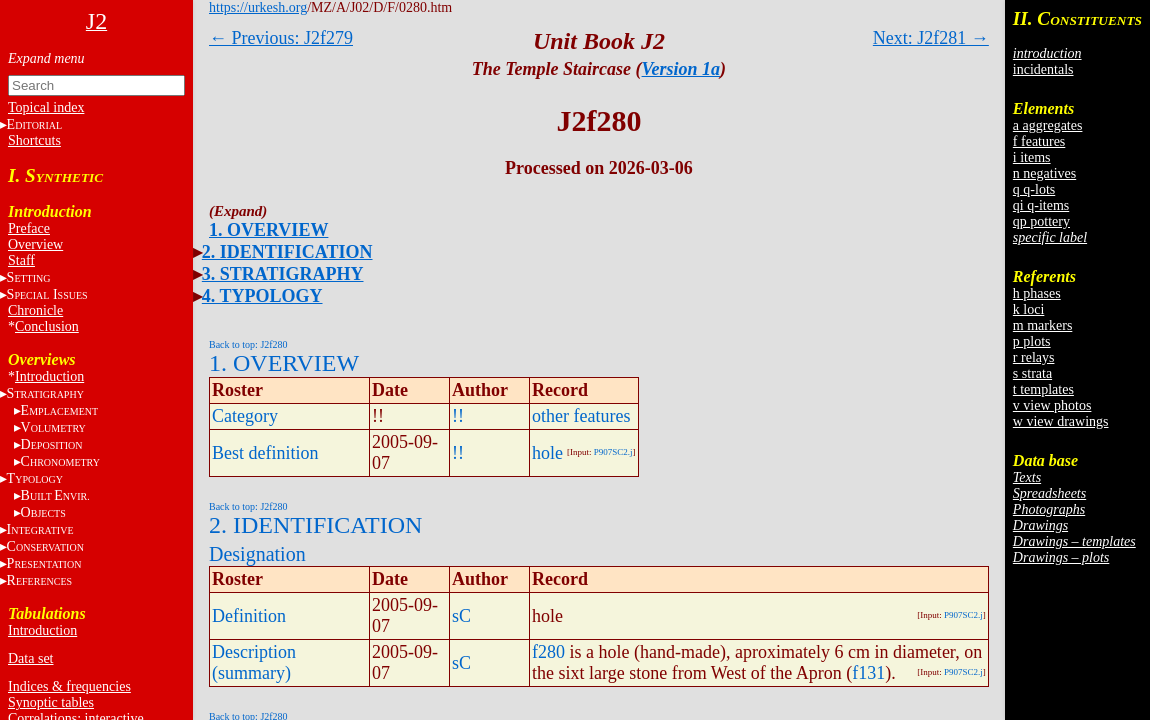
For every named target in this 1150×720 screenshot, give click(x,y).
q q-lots (1034, 189)
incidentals (1043, 69)
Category (245, 416)
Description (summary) (254, 662)
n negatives (1044, 173)
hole (547, 453)
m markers (1042, 325)
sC (461, 616)
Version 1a (681, 69)
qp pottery (1041, 221)
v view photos (1052, 405)
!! (458, 416)
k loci (1029, 309)
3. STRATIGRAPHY (283, 274)
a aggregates (1048, 125)
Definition (249, 616)
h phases (1037, 293)
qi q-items (1041, 205)
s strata (1032, 373)
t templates (1043, 389)
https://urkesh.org (258, 7)
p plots (1032, 341)
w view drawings (1061, 421)
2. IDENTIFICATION (287, 252)
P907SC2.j (613, 452)
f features (1039, 141)
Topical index (46, 107)
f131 (868, 673)
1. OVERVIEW (268, 230)
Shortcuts (34, 140)
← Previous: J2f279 (281, 38)
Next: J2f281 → (931, 38)
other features (581, 416)
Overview (35, 244)
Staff (21, 260)
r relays (1034, 357)
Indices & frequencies (69, 686)
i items (1032, 157)
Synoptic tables (51, 702)
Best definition (265, 453)
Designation (257, 554)
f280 (548, 652)
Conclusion (47, 326)
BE (55, 495)
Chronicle (35, 310)
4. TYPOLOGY (262, 296)
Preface (29, 228)
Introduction (49, 376)
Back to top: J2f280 (248, 344)
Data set (30, 658)
